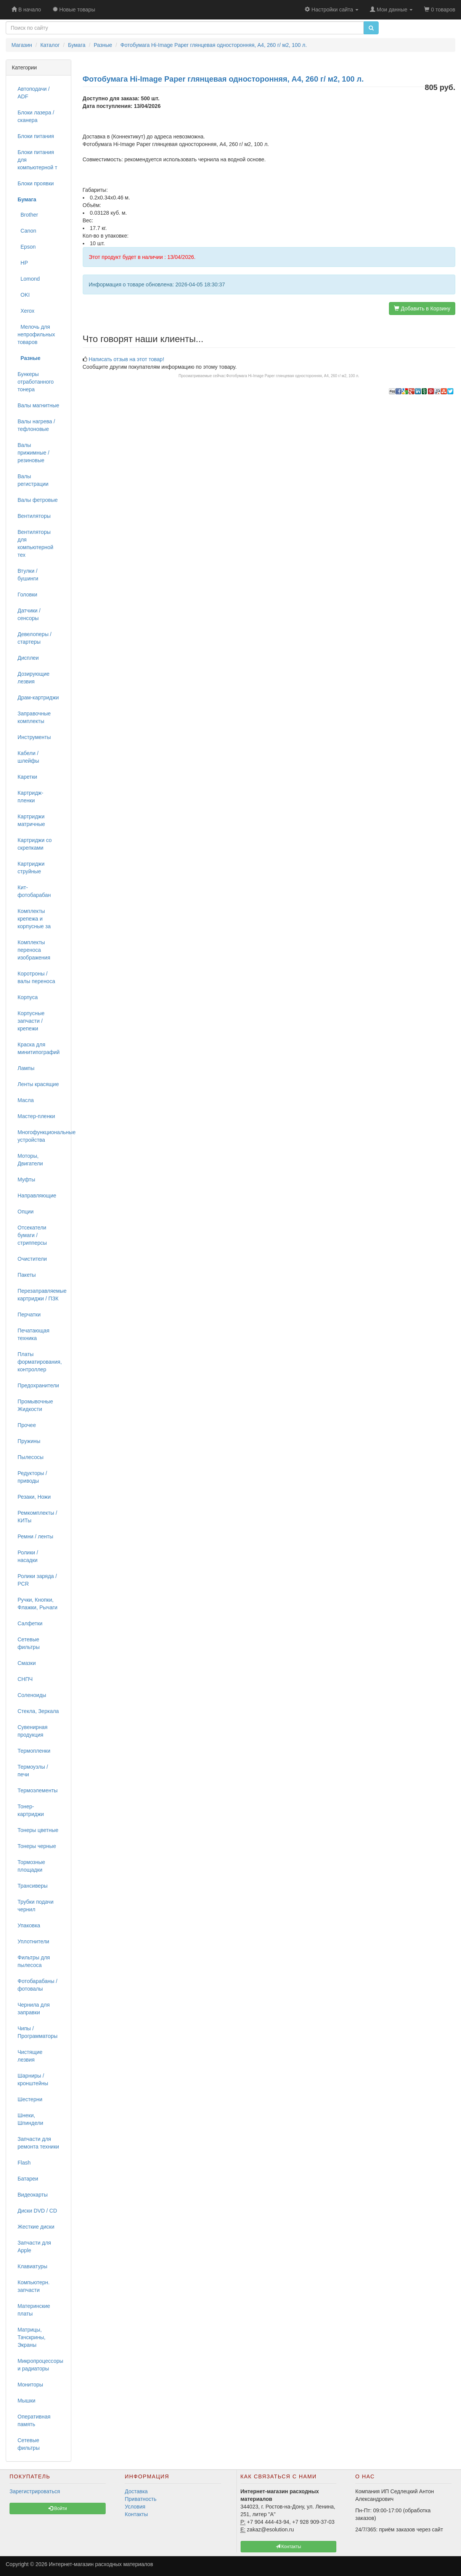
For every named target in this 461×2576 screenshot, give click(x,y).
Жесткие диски (36, 2227)
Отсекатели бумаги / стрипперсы (32, 1235)
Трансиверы (33, 1886)
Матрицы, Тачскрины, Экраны (31, 2337)
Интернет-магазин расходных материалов (101, 2564)
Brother (28, 215)
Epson (26, 247)
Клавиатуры (32, 2266)
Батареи (28, 2179)
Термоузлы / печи (33, 1770)
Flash (24, 2163)
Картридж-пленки (30, 796)
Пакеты (27, 1275)
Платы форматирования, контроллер (40, 1361)
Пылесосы (30, 1457)
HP (23, 263)
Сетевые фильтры (29, 1643)
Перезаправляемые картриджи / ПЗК (41, 1295)
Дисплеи (28, 658)
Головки (27, 594)
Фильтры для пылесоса (34, 1961)
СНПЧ (25, 1679)
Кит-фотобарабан (34, 891)
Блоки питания (36, 136)
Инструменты (34, 737)
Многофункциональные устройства (41, 1136)
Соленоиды (32, 1695)
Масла (26, 1100)
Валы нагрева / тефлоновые (36, 425)
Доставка (136, 2491)
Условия (135, 2507)
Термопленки (34, 1751)
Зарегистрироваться (35, 2491)
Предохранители (38, 1385)
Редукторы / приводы (32, 1477)
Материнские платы (34, 2310)
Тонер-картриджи (31, 1810)
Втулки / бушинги (28, 575)
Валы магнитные (38, 405)
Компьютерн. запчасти (34, 2286)
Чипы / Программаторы (38, 2032)
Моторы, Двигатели (30, 1160)
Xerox (26, 311)
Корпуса (28, 997)
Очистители (32, 1259)
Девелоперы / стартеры (34, 638)
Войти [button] (57, 2508)
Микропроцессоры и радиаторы (40, 2365)
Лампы (26, 1068)
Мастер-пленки (36, 1116)
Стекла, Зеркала (38, 1711)
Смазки (27, 1663)
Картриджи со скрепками (35, 844)
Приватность (140, 2499)
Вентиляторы (34, 516)
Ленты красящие (38, 1084)
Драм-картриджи (38, 697)
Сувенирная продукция (33, 1731)
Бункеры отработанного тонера (36, 381)
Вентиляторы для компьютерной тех (35, 543)
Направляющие (37, 1195)
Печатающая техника (34, 1334)
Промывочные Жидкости (35, 1405)
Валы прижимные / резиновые (33, 452)
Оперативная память (34, 2420)
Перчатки (29, 1314)
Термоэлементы (38, 1790)
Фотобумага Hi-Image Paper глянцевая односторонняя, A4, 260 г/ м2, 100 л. (292, 376)
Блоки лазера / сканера (36, 116)
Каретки (27, 777)
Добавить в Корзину (422, 308)
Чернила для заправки (34, 2008)
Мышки (26, 2401)
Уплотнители (33, 1941)
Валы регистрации (33, 480)
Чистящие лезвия (30, 2056)
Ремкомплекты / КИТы (37, 1516)
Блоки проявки (36, 183)
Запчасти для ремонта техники (38, 2143)
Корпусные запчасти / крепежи (31, 1021)
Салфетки (30, 1623)
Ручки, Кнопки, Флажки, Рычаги (38, 1603)
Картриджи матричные (31, 820)
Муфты (26, 1179)
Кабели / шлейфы (28, 757)
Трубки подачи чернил (35, 1905)
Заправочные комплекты (34, 717)
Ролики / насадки (28, 1556)
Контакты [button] (288, 2546)
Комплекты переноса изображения (34, 950)
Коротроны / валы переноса (36, 977)
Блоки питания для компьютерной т (37, 159)
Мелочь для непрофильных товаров (36, 334)
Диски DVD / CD (37, 2211)
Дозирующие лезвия (34, 678)
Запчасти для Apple (34, 2246)
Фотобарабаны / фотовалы (37, 1985)
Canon (27, 231)
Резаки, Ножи (34, 1497)
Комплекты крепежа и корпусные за (34, 918)
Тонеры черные (37, 1846)
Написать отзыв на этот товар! (126, 359)
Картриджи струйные (31, 867)
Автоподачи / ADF (34, 93)
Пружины (29, 1441)
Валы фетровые (38, 500)
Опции (26, 1211)
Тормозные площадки (31, 1866)
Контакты (136, 2514)
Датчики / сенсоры (29, 614)
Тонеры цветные (38, 1830)
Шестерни (30, 2099)
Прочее (27, 1425)
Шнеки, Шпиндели (30, 2119)
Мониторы (30, 2385)
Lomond (29, 279)
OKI (24, 295)
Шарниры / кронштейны (33, 2079)
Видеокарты (33, 2195)
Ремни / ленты (35, 1536)
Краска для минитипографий (38, 1048)
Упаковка (29, 1925)
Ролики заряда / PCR (37, 1580)
